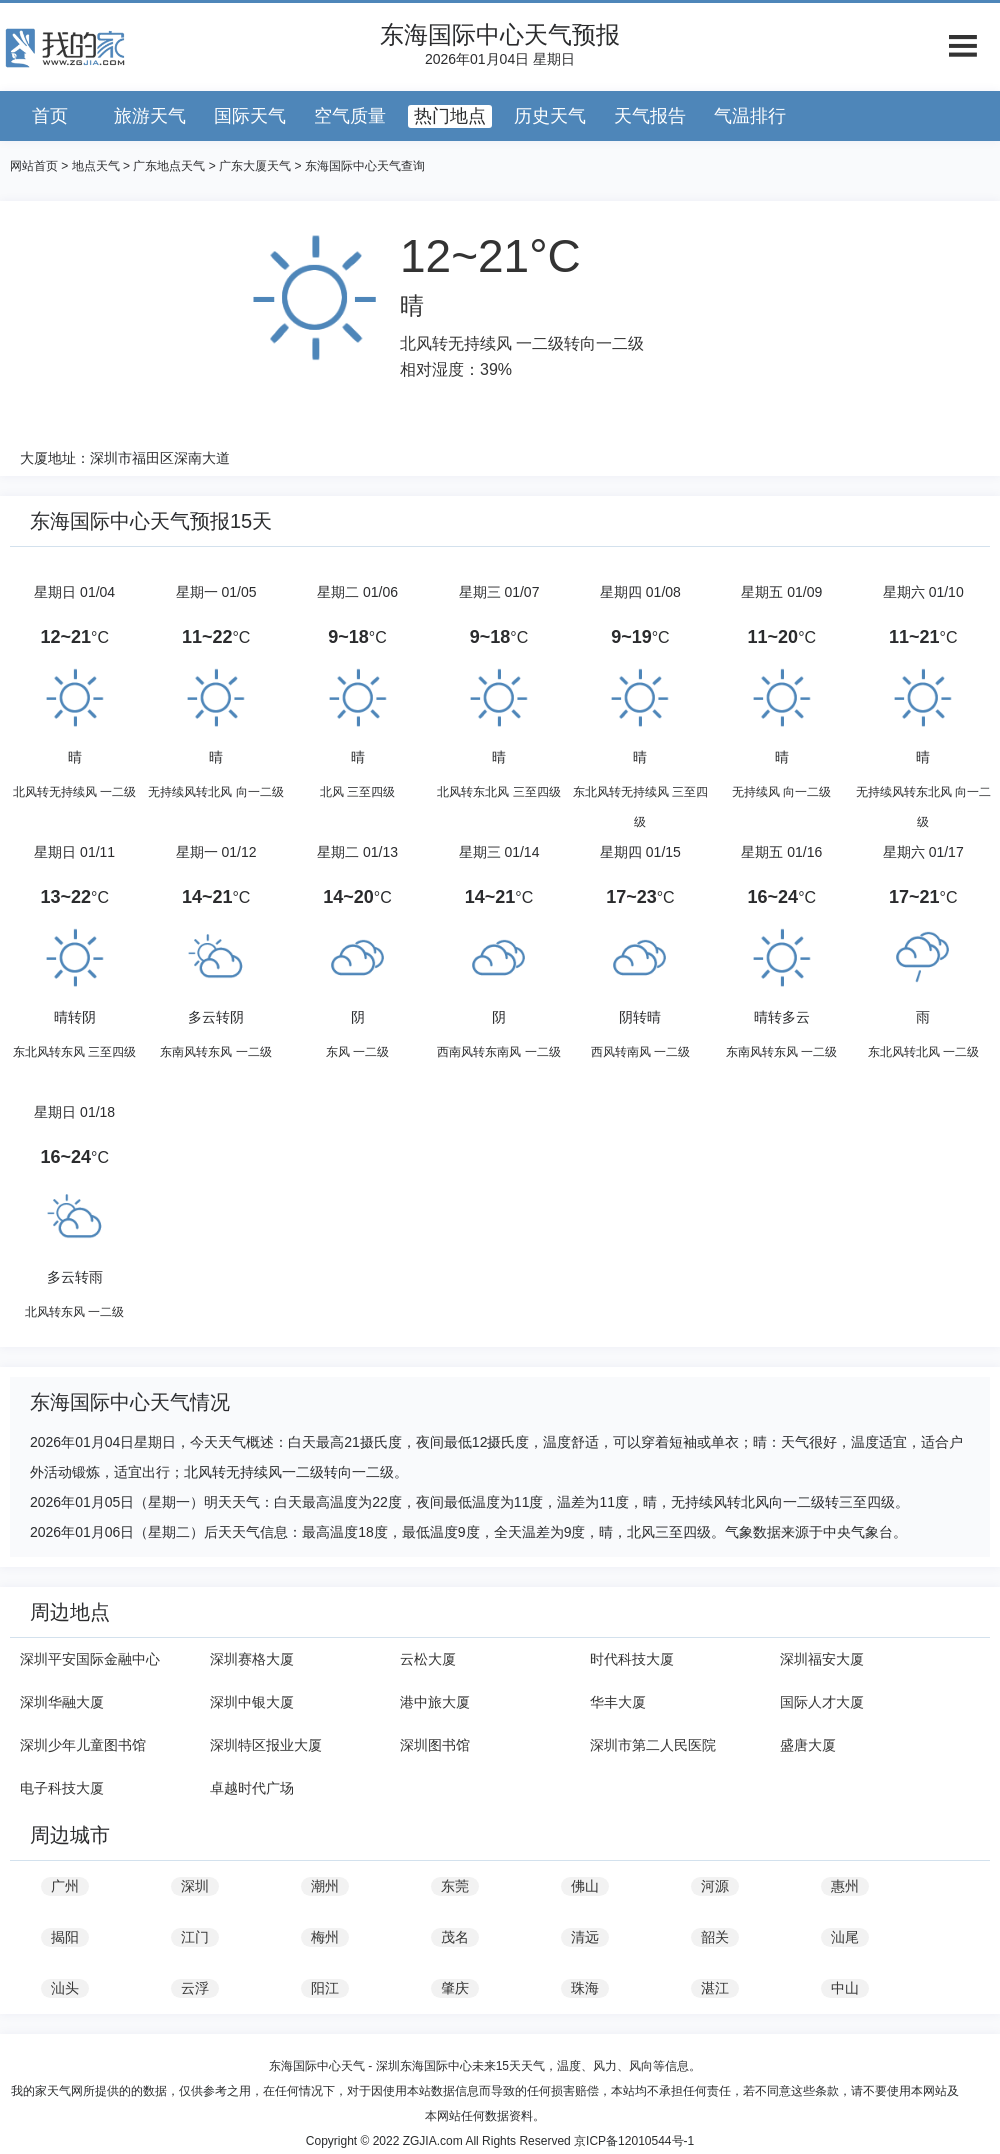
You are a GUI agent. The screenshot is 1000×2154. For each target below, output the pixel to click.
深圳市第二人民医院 (653, 1745)
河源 (715, 1886)
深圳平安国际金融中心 (90, 1659)
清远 (585, 1937)
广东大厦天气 (255, 166)
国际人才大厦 (822, 1702)
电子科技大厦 (62, 1788)
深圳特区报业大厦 (266, 1745)
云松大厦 (428, 1659)
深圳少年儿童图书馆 (83, 1745)
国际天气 (250, 116)
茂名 (455, 1937)
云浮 (195, 1988)
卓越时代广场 (252, 1788)
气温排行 (750, 116)
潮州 (325, 1886)
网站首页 (34, 166)
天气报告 (650, 116)
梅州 (325, 1937)
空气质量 (350, 116)
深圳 (195, 1886)
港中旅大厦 (435, 1702)
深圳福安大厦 (822, 1659)
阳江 (325, 1988)
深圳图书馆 (435, 1745)
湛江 (715, 1988)
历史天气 (550, 116)
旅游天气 (150, 116)
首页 (50, 116)
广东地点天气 (169, 166)
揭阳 (65, 1937)
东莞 (455, 1886)
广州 (65, 1886)
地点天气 (96, 166)
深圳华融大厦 (62, 1702)
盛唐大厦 (808, 1745)
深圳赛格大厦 (252, 1659)
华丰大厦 (618, 1702)
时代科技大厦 (632, 1659)
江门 (195, 1937)
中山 (845, 1988)
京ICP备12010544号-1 (634, 2141)
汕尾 (845, 1937)
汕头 (65, 1988)
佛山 (585, 1886)
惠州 (845, 1886)
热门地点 (450, 116)
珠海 (585, 1988)
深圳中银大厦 (252, 1702)
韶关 (715, 1937)
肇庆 (455, 1988)
